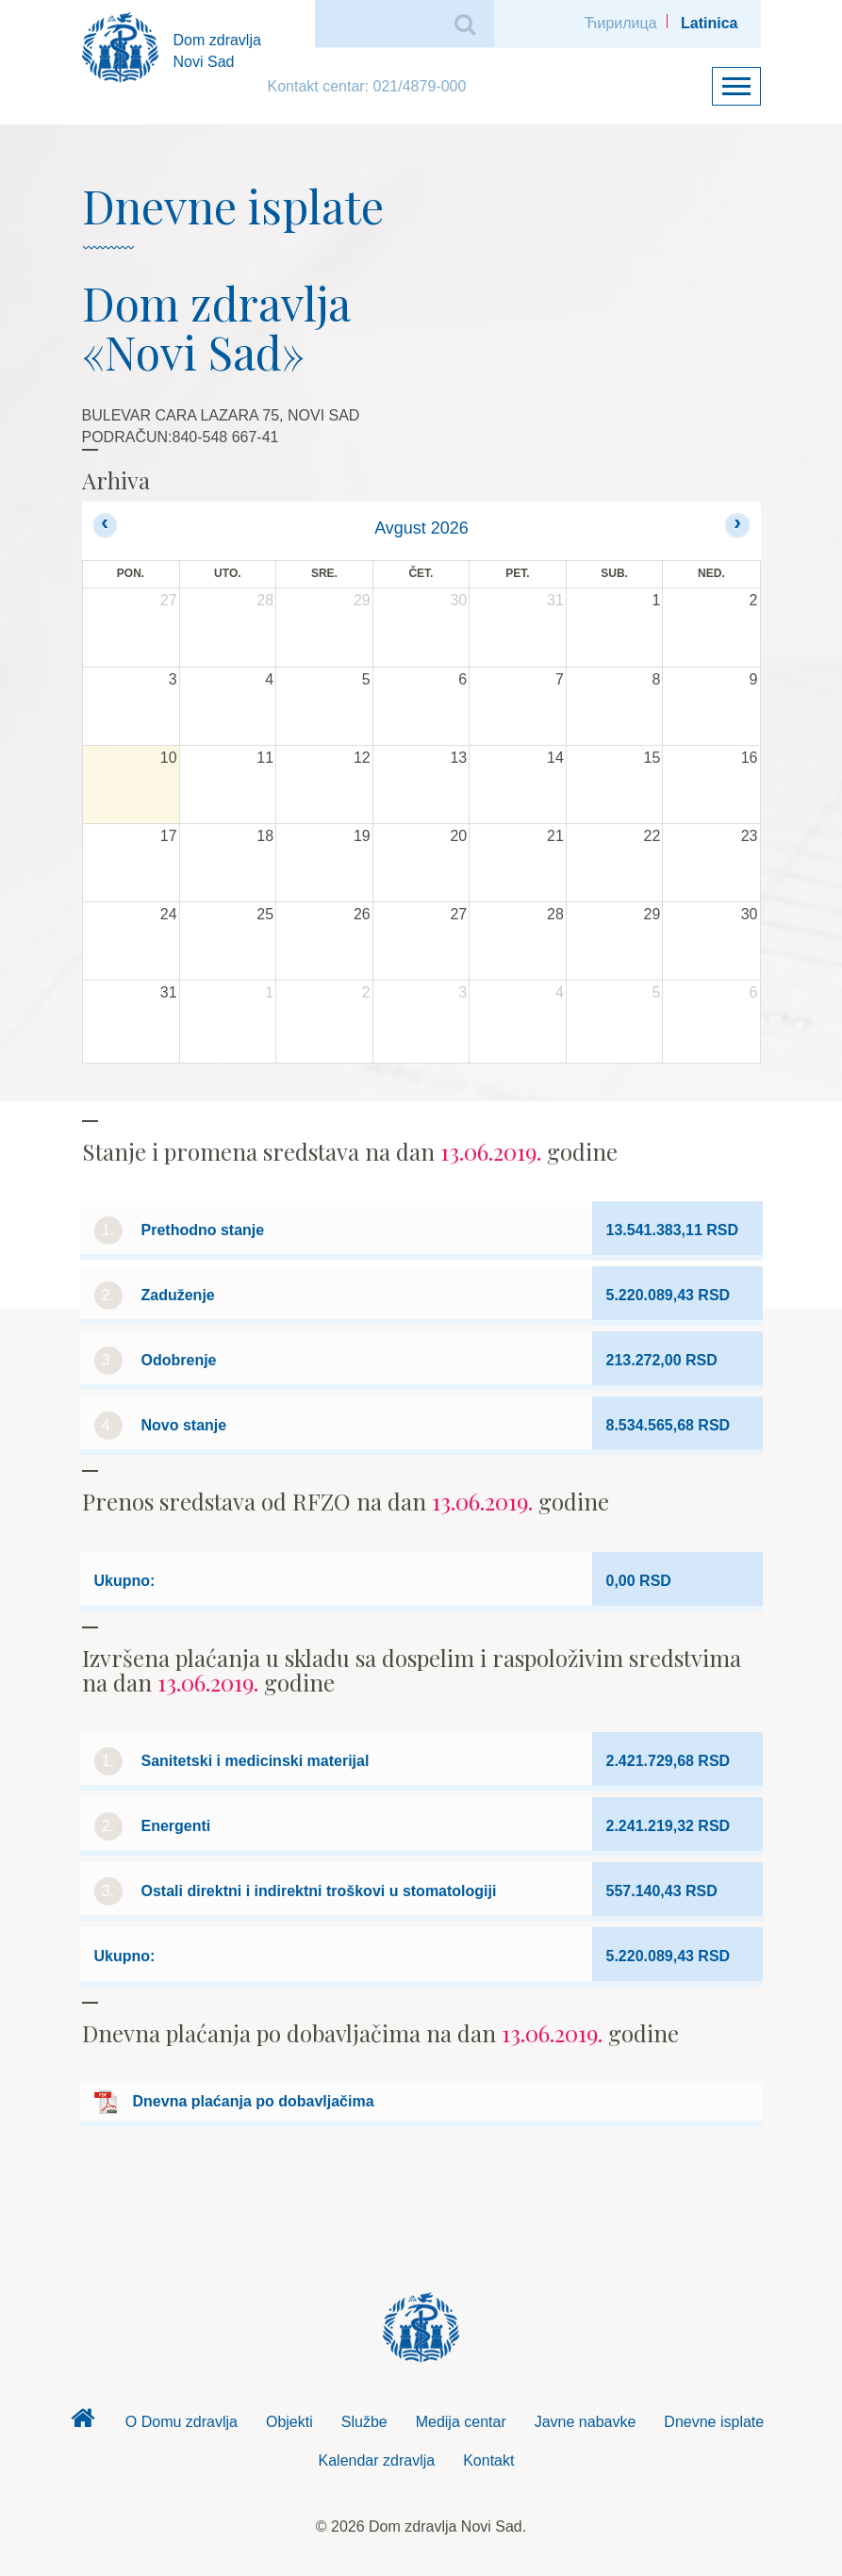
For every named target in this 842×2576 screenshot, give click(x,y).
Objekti (289, 2422)
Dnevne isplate (714, 2422)
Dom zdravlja (83, 2423)
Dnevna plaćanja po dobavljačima (253, 2101)
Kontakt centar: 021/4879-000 (367, 86)
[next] (737, 525)
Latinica (709, 23)
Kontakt (488, 2460)
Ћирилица (621, 23)
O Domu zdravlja (181, 2422)
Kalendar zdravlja (377, 2460)
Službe (364, 2422)
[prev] (105, 525)
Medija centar (461, 2422)
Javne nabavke (585, 2422)
